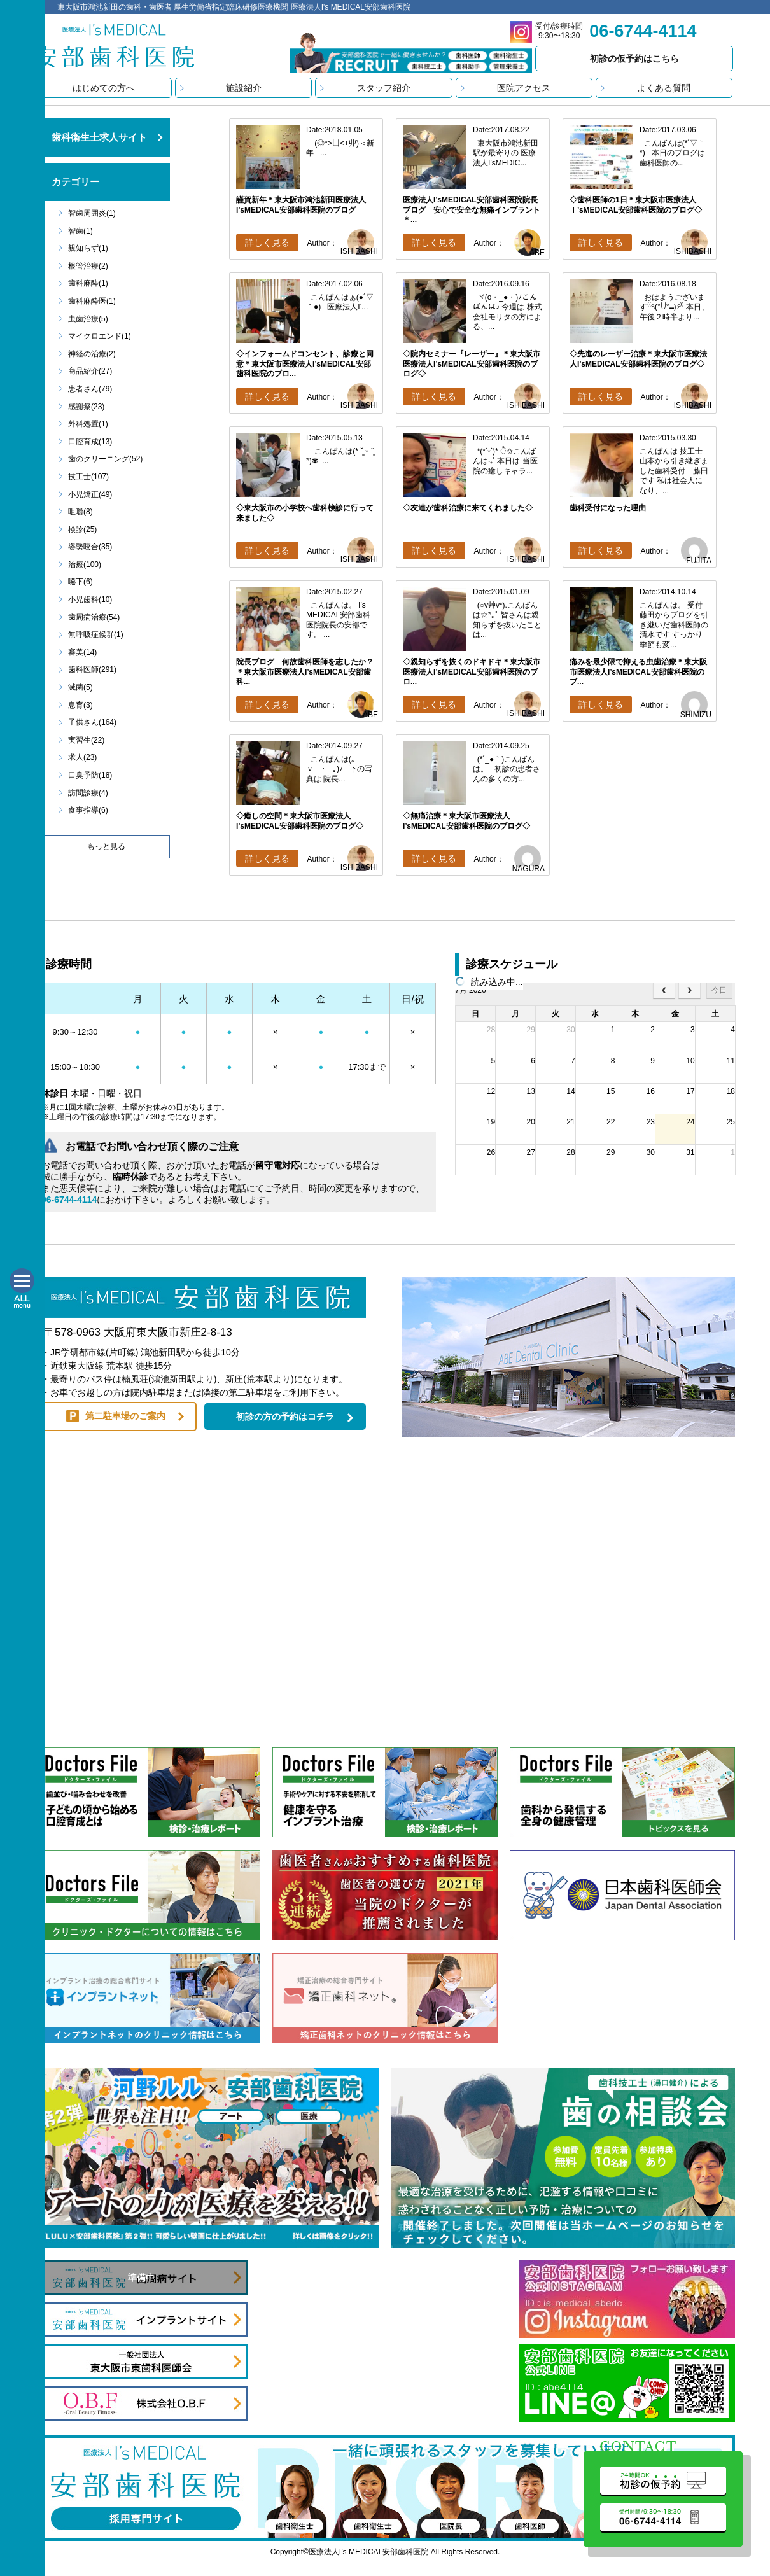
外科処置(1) (88, 423)
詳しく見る (267, 242)
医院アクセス (523, 88)
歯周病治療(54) (94, 617)
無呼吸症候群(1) (95, 634)
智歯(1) (80, 231)
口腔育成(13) (90, 441)
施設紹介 (244, 88)
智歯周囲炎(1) (92, 213)
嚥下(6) (80, 581)
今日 (719, 990)
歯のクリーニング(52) (105, 458)
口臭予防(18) (90, 775)
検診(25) (82, 529)
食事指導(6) (88, 810)
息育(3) (80, 705)
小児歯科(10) (90, 599)
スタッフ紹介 (383, 88)
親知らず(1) (88, 248)
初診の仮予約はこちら (634, 58)
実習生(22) (86, 740)
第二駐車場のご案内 (125, 1416)
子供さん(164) (92, 722)
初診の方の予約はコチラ (285, 1416)
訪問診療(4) (88, 792)
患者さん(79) (90, 388)
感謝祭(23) (86, 406)
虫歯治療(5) (88, 318)
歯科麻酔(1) (88, 283)
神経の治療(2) (92, 353)
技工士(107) (88, 476)
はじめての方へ (104, 88)
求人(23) (82, 757)
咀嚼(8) (80, 511)
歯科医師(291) (92, 669)
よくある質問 (663, 88)
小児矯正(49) (90, 494)
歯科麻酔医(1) (92, 301)
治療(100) (84, 564)
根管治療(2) (88, 266)
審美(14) (82, 652)
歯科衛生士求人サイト (99, 137)
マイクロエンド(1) (99, 336)
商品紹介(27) (90, 371)
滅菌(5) (80, 687)
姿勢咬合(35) (90, 546)
